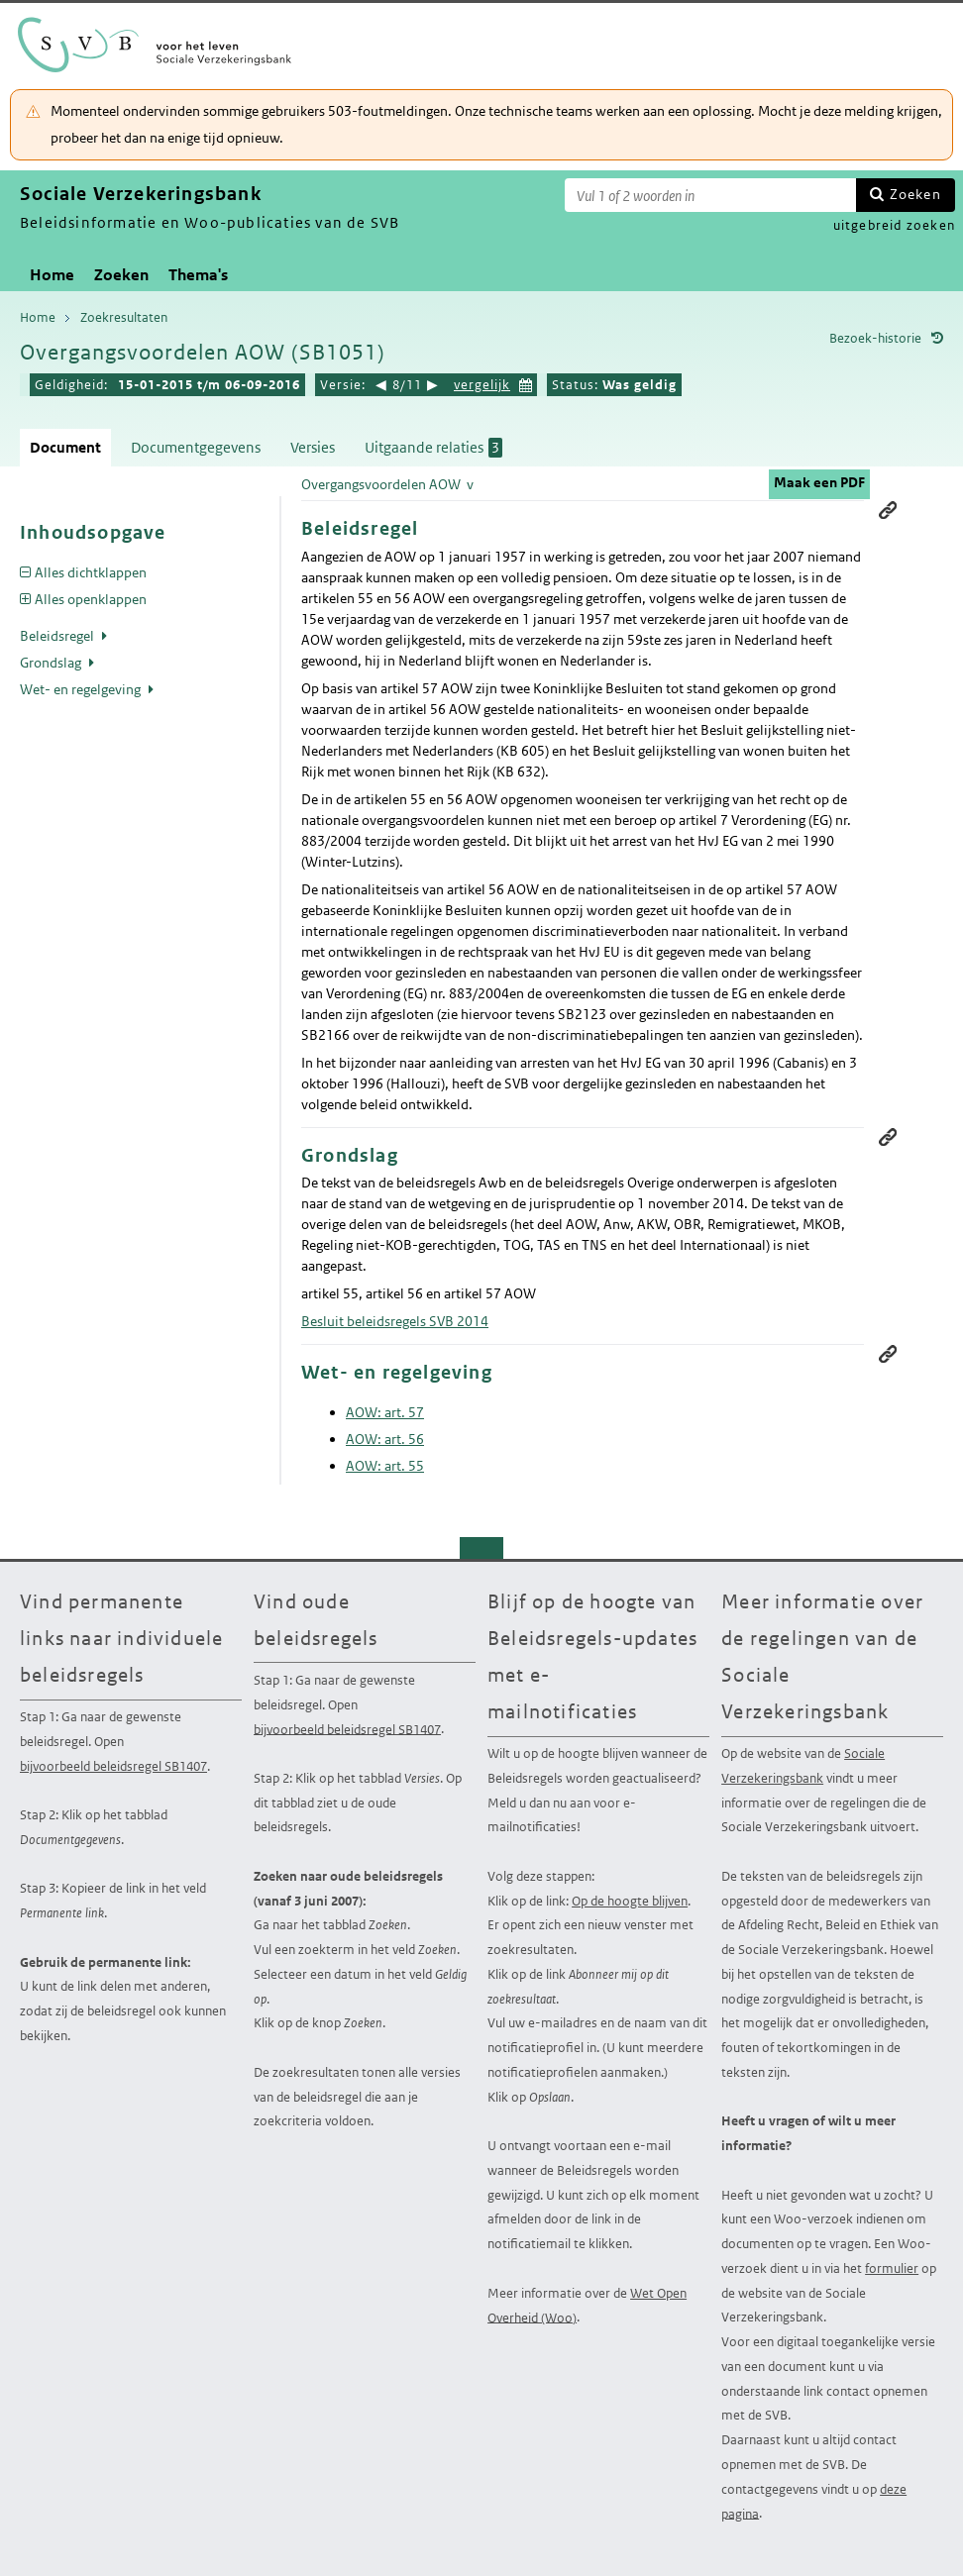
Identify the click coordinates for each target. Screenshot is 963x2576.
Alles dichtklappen (91, 572)
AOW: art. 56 (385, 1439)
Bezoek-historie (875, 338)
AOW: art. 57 (385, 1412)
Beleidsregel (58, 636)
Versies (312, 447)
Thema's (198, 274)
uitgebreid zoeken (894, 225)
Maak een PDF (819, 482)
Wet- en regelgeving (82, 689)
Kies (526, 382)
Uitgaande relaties (433, 448)
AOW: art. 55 (385, 1466)
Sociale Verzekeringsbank (803, 1766)
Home (52, 274)
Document (65, 447)
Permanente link (888, 510)
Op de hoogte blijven (630, 1901)
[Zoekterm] (710, 195)
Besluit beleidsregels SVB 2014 (394, 1321)
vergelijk (482, 384)
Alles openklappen (91, 599)
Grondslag (52, 662)
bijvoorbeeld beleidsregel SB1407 (113, 1766)
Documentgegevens (196, 447)
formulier (891, 2268)
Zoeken (915, 194)
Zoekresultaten (123, 317)
